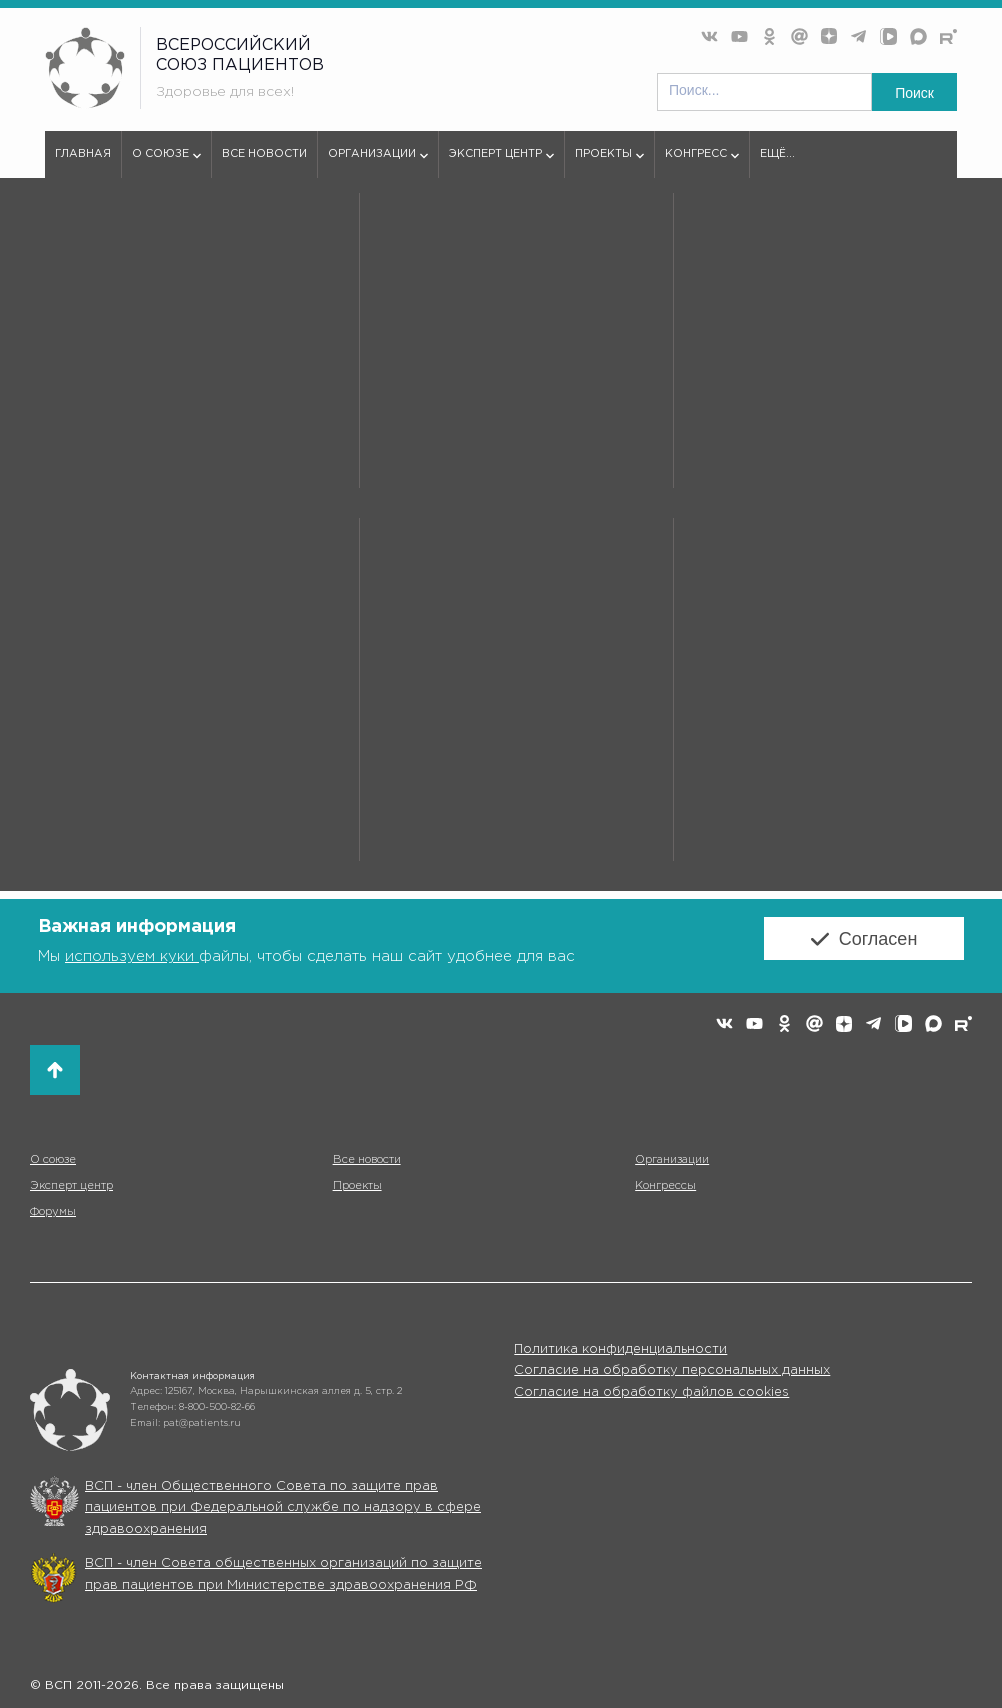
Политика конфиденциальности (620, 1349)
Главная (83, 154)
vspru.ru (68, 232)
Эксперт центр (501, 163)
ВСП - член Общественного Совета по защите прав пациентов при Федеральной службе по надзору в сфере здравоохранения (283, 1508)
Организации (378, 163)
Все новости (264, 154)
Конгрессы (665, 1186)
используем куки (132, 956)
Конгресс (702, 163)
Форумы (53, 1212)
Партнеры (138, 232)
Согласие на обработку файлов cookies (651, 1392)
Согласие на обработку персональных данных (672, 1370)
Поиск (914, 93)
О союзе (166, 163)
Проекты (609, 163)
